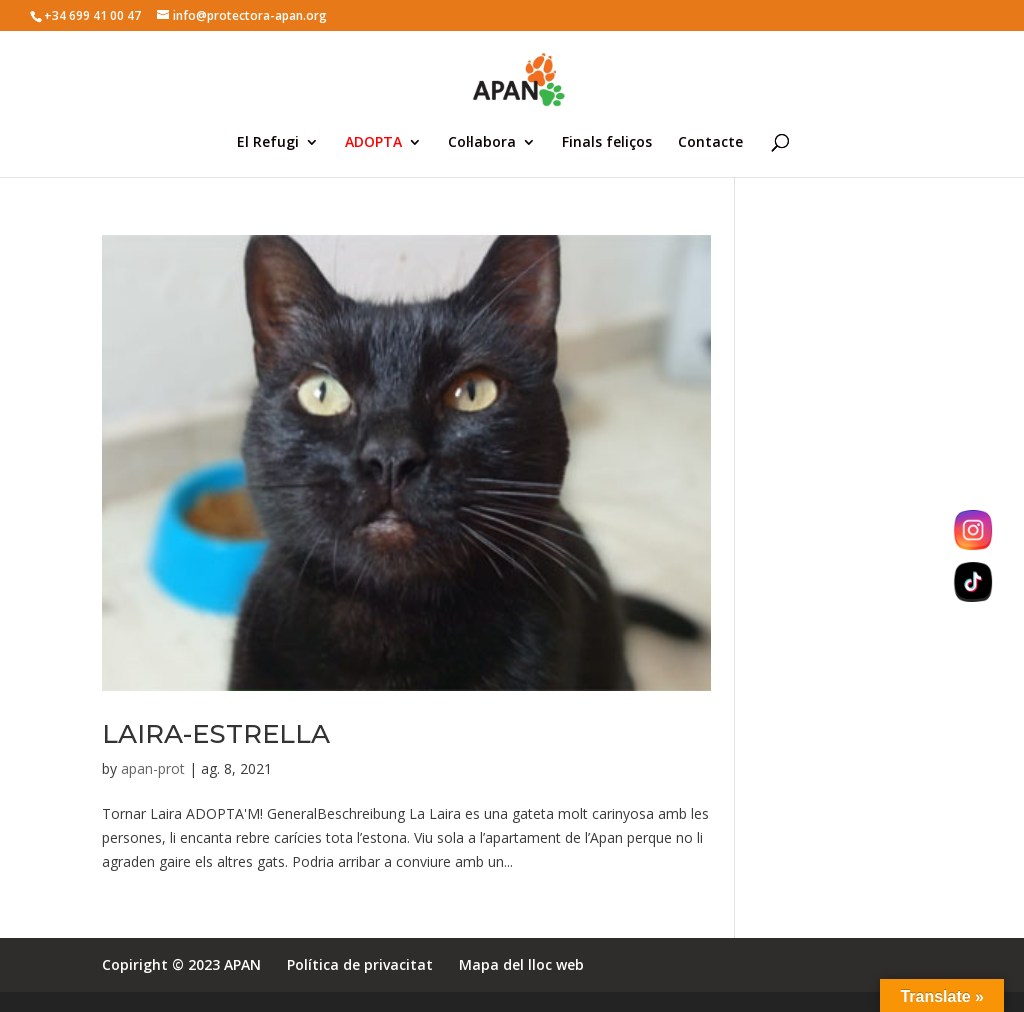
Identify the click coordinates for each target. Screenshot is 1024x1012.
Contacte (710, 143)
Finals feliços (607, 143)
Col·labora (482, 143)
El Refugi (268, 143)
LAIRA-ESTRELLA (216, 734)
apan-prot (153, 768)
